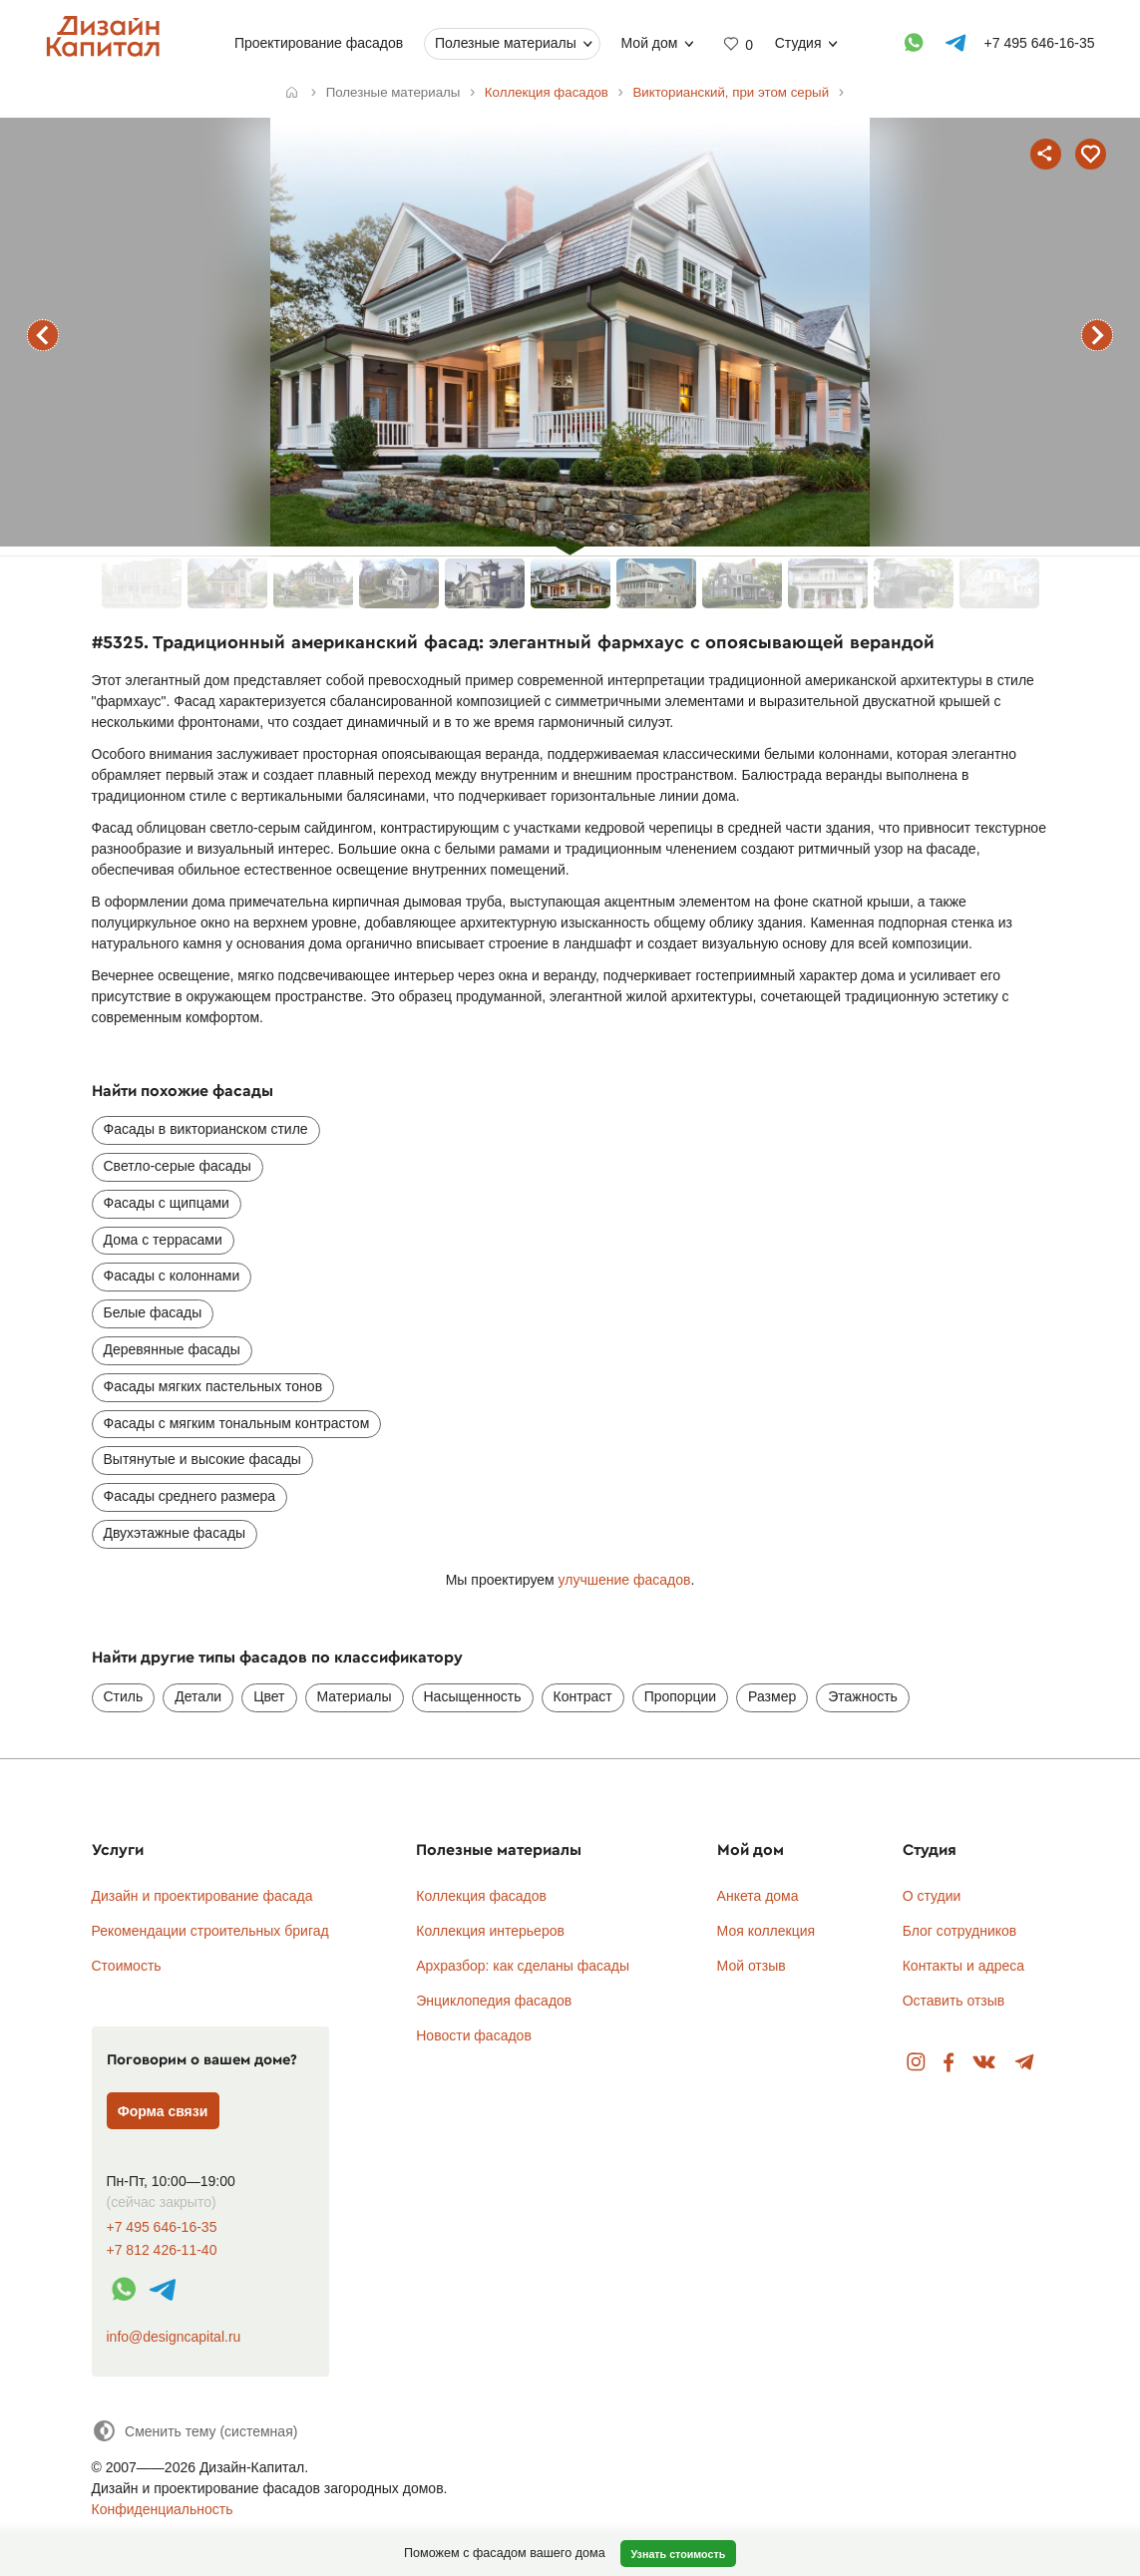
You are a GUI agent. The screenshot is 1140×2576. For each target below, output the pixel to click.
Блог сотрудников (960, 1931)
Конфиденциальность (162, 2509)
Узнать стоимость (677, 2554)
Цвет (268, 1696)
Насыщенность (473, 1696)
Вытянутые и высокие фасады (202, 1459)
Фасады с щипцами (166, 1203)
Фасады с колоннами (172, 1276)
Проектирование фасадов (318, 43)
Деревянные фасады (172, 1349)
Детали (198, 1696)
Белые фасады (153, 1312)
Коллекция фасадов (481, 1896)
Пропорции (680, 1696)
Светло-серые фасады (177, 1166)
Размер (772, 1696)
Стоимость (127, 1966)
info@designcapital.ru (174, 2337)
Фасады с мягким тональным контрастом (237, 1423)
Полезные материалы (505, 43)
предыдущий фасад (43, 335)
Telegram (1024, 2062)
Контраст (583, 1696)
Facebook (948, 2062)
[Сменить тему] (195, 2430)
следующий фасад (1097, 335)
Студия (797, 43)
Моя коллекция (766, 1931)
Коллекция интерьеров (490, 1931)
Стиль (124, 1696)
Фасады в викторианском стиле (206, 1129)
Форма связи (163, 2111)
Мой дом (648, 43)
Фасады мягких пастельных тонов (213, 1386)
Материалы (354, 1696)
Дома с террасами (163, 1240)
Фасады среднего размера (190, 1496)
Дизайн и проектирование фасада (202, 1896)
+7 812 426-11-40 (162, 2250)
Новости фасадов (474, 2035)
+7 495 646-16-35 (162, 2227)
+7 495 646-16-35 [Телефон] (1038, 43)
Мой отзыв (751, 1966)
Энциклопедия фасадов (493, 2001)
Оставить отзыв (954, 2001)
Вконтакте (984, 2062)
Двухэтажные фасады (175, 1533)
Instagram (916, 2062)
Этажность (863, 1696)
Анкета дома (758, 1896)
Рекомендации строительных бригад (210, 1931)
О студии (932, 1896)
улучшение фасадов (625, 1580)
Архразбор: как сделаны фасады (522, 1966)
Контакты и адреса (963, 1966)
